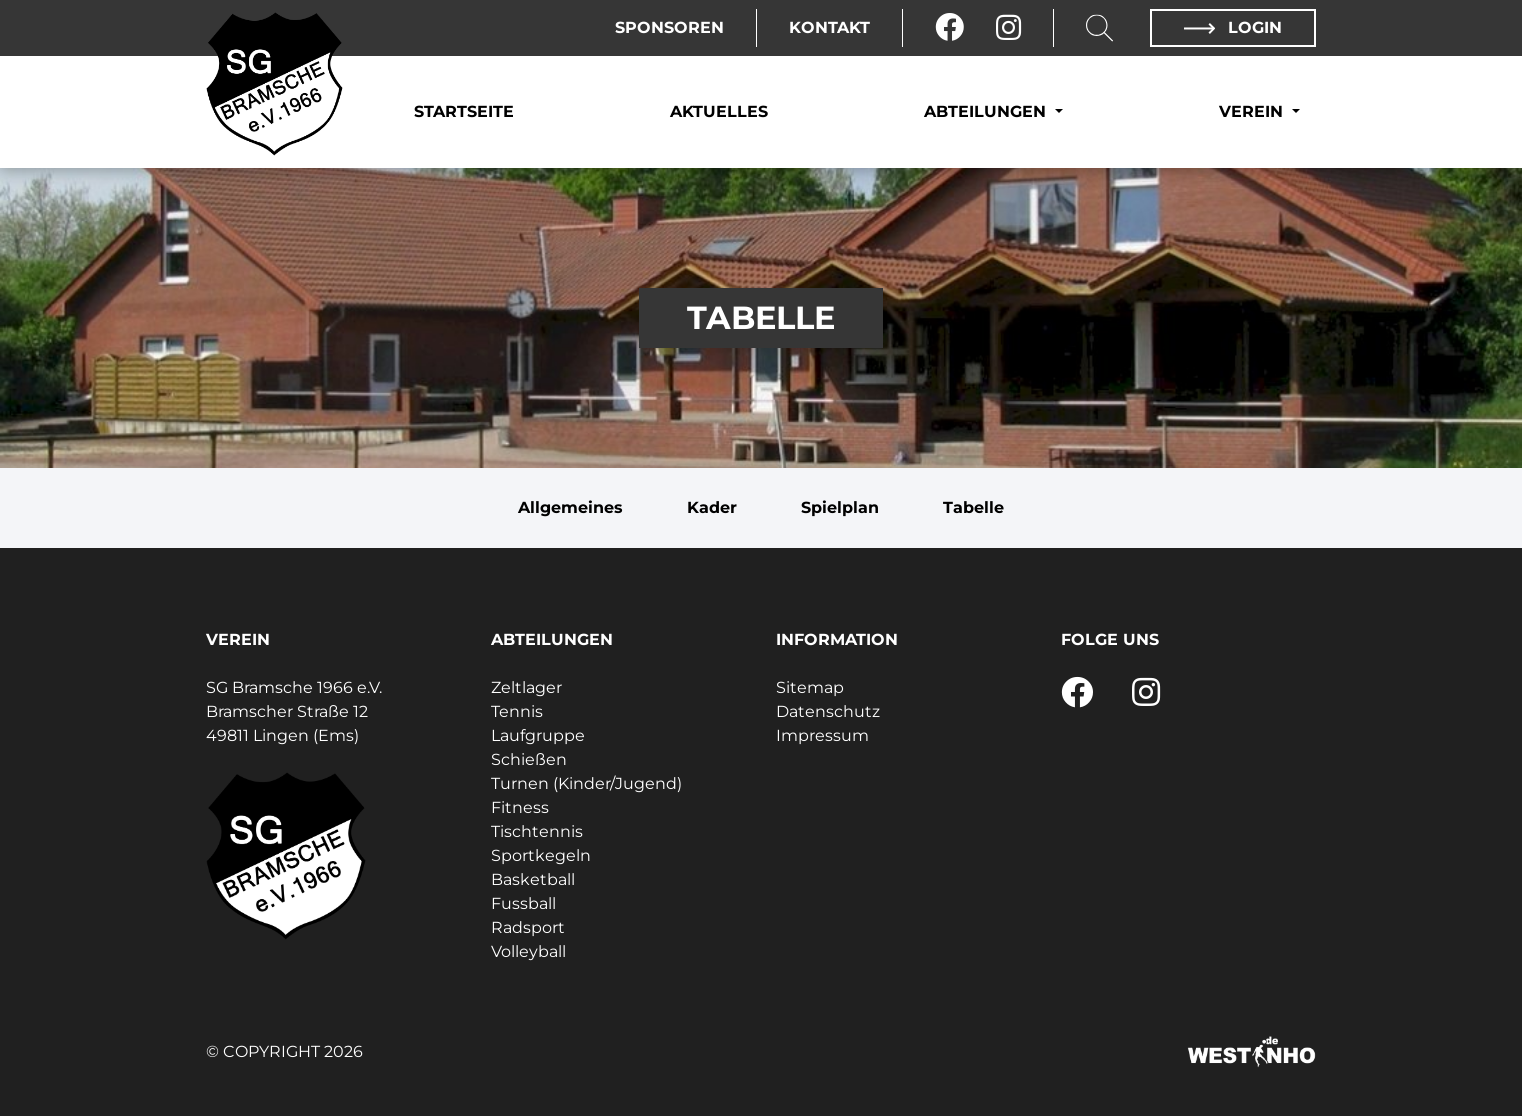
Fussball (523, 903)
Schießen (529, 759)
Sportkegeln (541, 855)
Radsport (528, 927)
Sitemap (810, 687)
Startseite (464, 111)
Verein (1253, 111)
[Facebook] (949, 28)
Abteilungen (987, 111)
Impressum (822, 735)
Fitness (520, 807)
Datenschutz (828, 711)
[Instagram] (1008, 28)
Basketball (533, 879)
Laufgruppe (538, 735)
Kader (712, 507)
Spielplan (840, 507)
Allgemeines (570, 507)
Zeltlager (526, 687)
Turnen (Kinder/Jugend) (586, 783)
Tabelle (973, 507)
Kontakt (829, 27)
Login (1233, 27)
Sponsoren (669, 27)
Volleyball (528, 951)
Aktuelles (719, 111)
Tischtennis (537, 831)
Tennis (517, 711)
